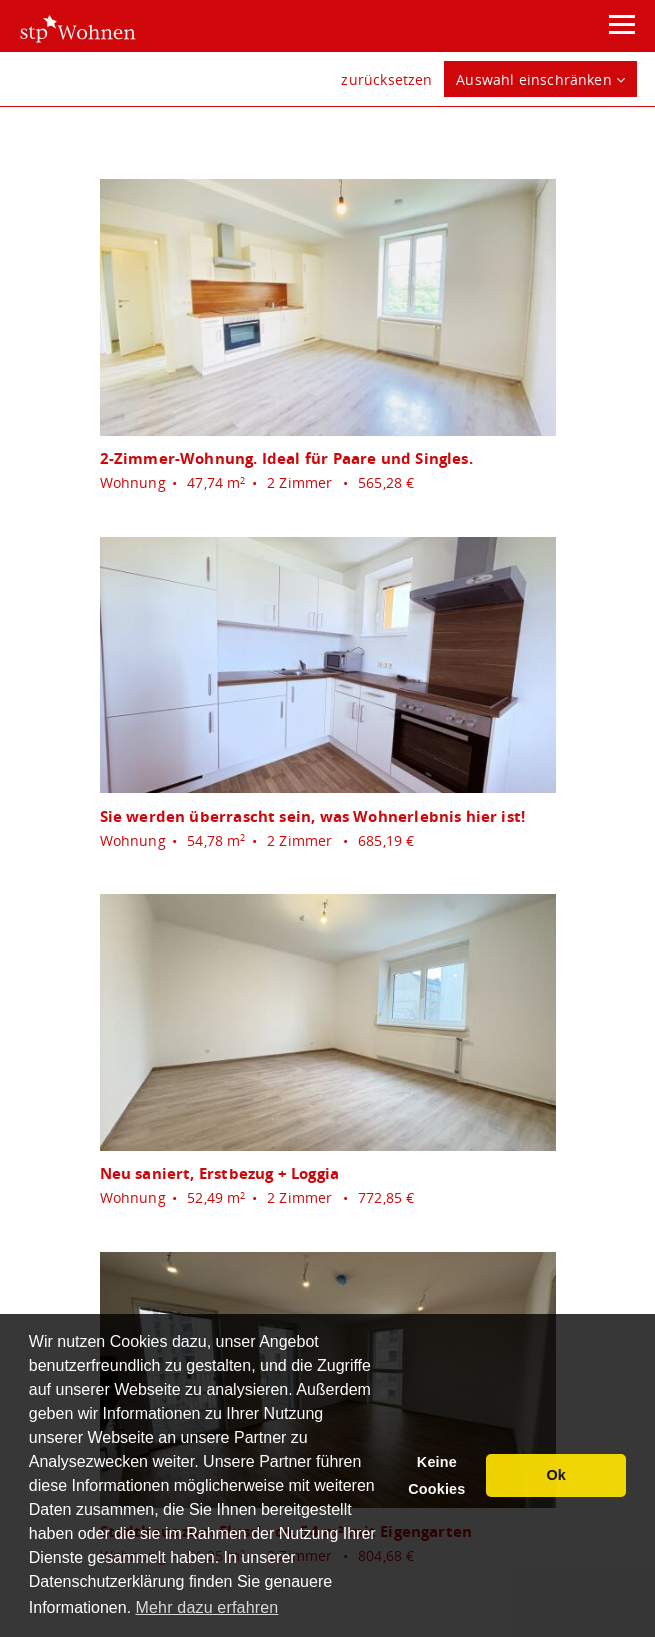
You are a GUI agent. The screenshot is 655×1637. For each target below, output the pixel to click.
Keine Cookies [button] (436, 1475)
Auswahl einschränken (540, 79)
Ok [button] (556, 1475)
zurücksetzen (386, 79)
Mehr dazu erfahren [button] (207, 1607)
